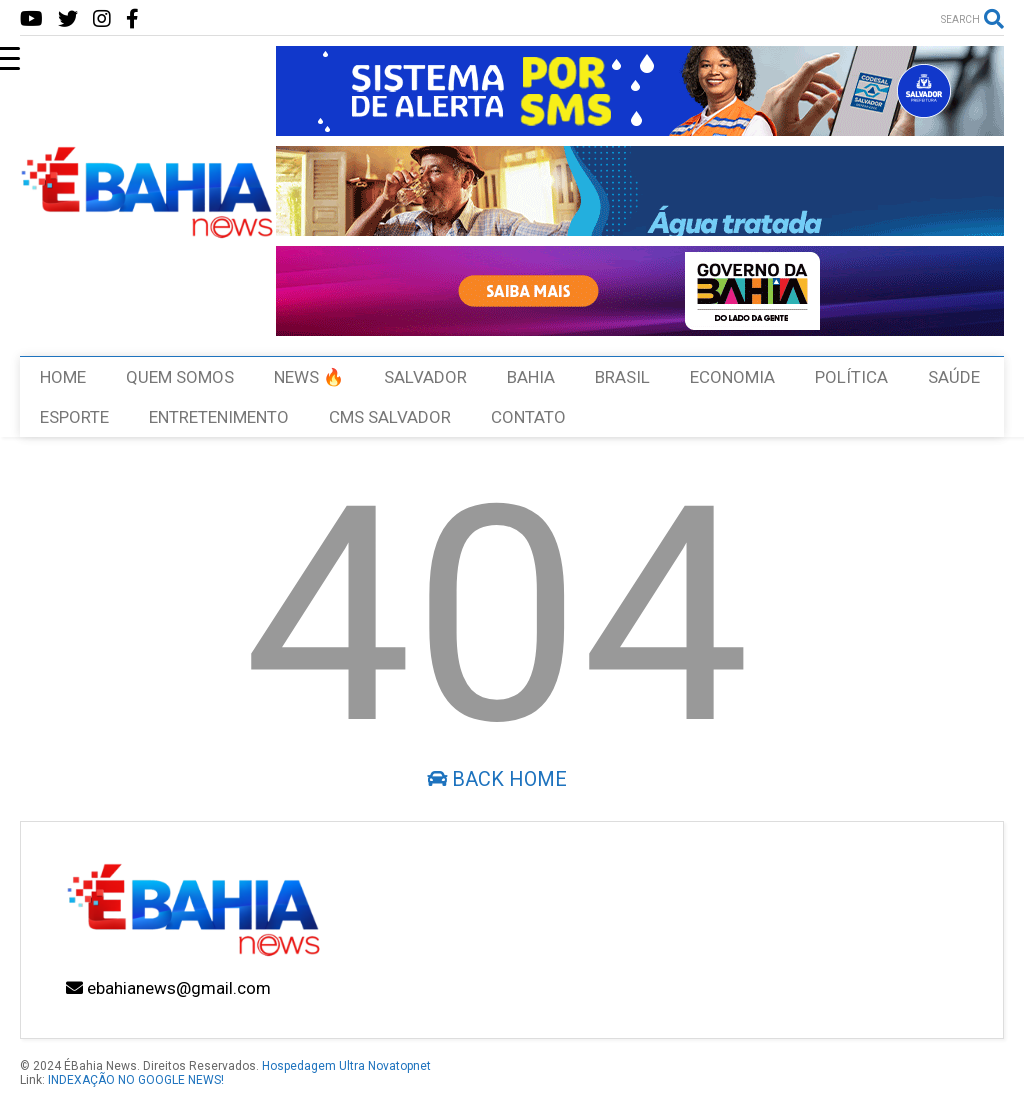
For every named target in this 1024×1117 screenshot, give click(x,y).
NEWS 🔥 (309, 377)
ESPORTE (74, 417)
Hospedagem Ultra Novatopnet (346, 1066)
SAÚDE (954, 377)
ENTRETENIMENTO (219, 417)
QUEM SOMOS (180, 377)
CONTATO (528, 417)
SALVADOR (425, 377)
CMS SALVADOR (390, 417)
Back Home (497, 779)
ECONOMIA (732, 377)
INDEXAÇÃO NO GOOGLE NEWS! (136, 1080)
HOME (63, 377)
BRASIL (622, 377)
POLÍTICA (851, 377)
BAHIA (531, 377)
